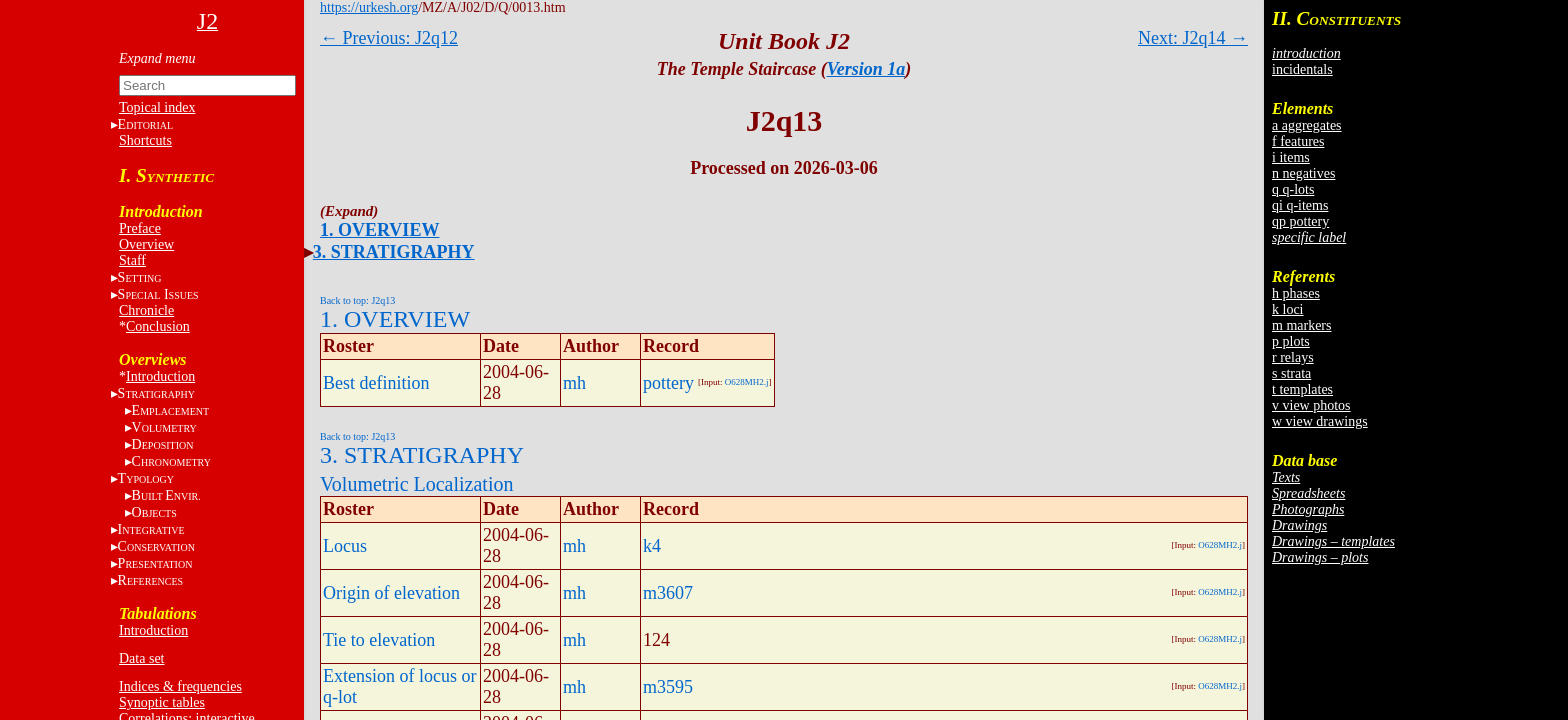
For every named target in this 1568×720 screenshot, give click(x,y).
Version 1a (866, 69)
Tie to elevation (379, 640)
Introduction (160, 376)
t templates (1302, 389)
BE (166, 495)
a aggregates (1307, 125)
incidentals (1302, 69)
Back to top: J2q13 (357, 300)
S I (158, 294)
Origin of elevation (391, 593)
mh (574, 383)
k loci (1288, 309)
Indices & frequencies (180, 686)
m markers (1301, 325)
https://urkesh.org (369, 7)
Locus (345, 546)
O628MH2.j (747, 382)
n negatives (1303, 173)
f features (1298, 141)
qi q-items (1300, 205)
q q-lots (1293, 189)
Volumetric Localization (416, 484)
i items (1291, 157)
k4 (652, 546)
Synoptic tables (162, 702)
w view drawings (1320, 421)
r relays (1293, 357)
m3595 (668, 687)
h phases (1296, 293)
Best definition (376, 383)
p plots (1291, 341)
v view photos (1311, 405)
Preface (140, 228)
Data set (141, 658)
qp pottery (1300, 221)
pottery (668, 383)
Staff (132, 260)
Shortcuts (145, 140)
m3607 (668, 593)
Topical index (157, 107)
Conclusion (158, 326)
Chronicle (146, 310)
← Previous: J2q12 (389, 38)
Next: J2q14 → (1193, 38)
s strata (1291, 373)
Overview (146, 244)
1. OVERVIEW (379, 230)
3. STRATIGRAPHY (394, 252)
